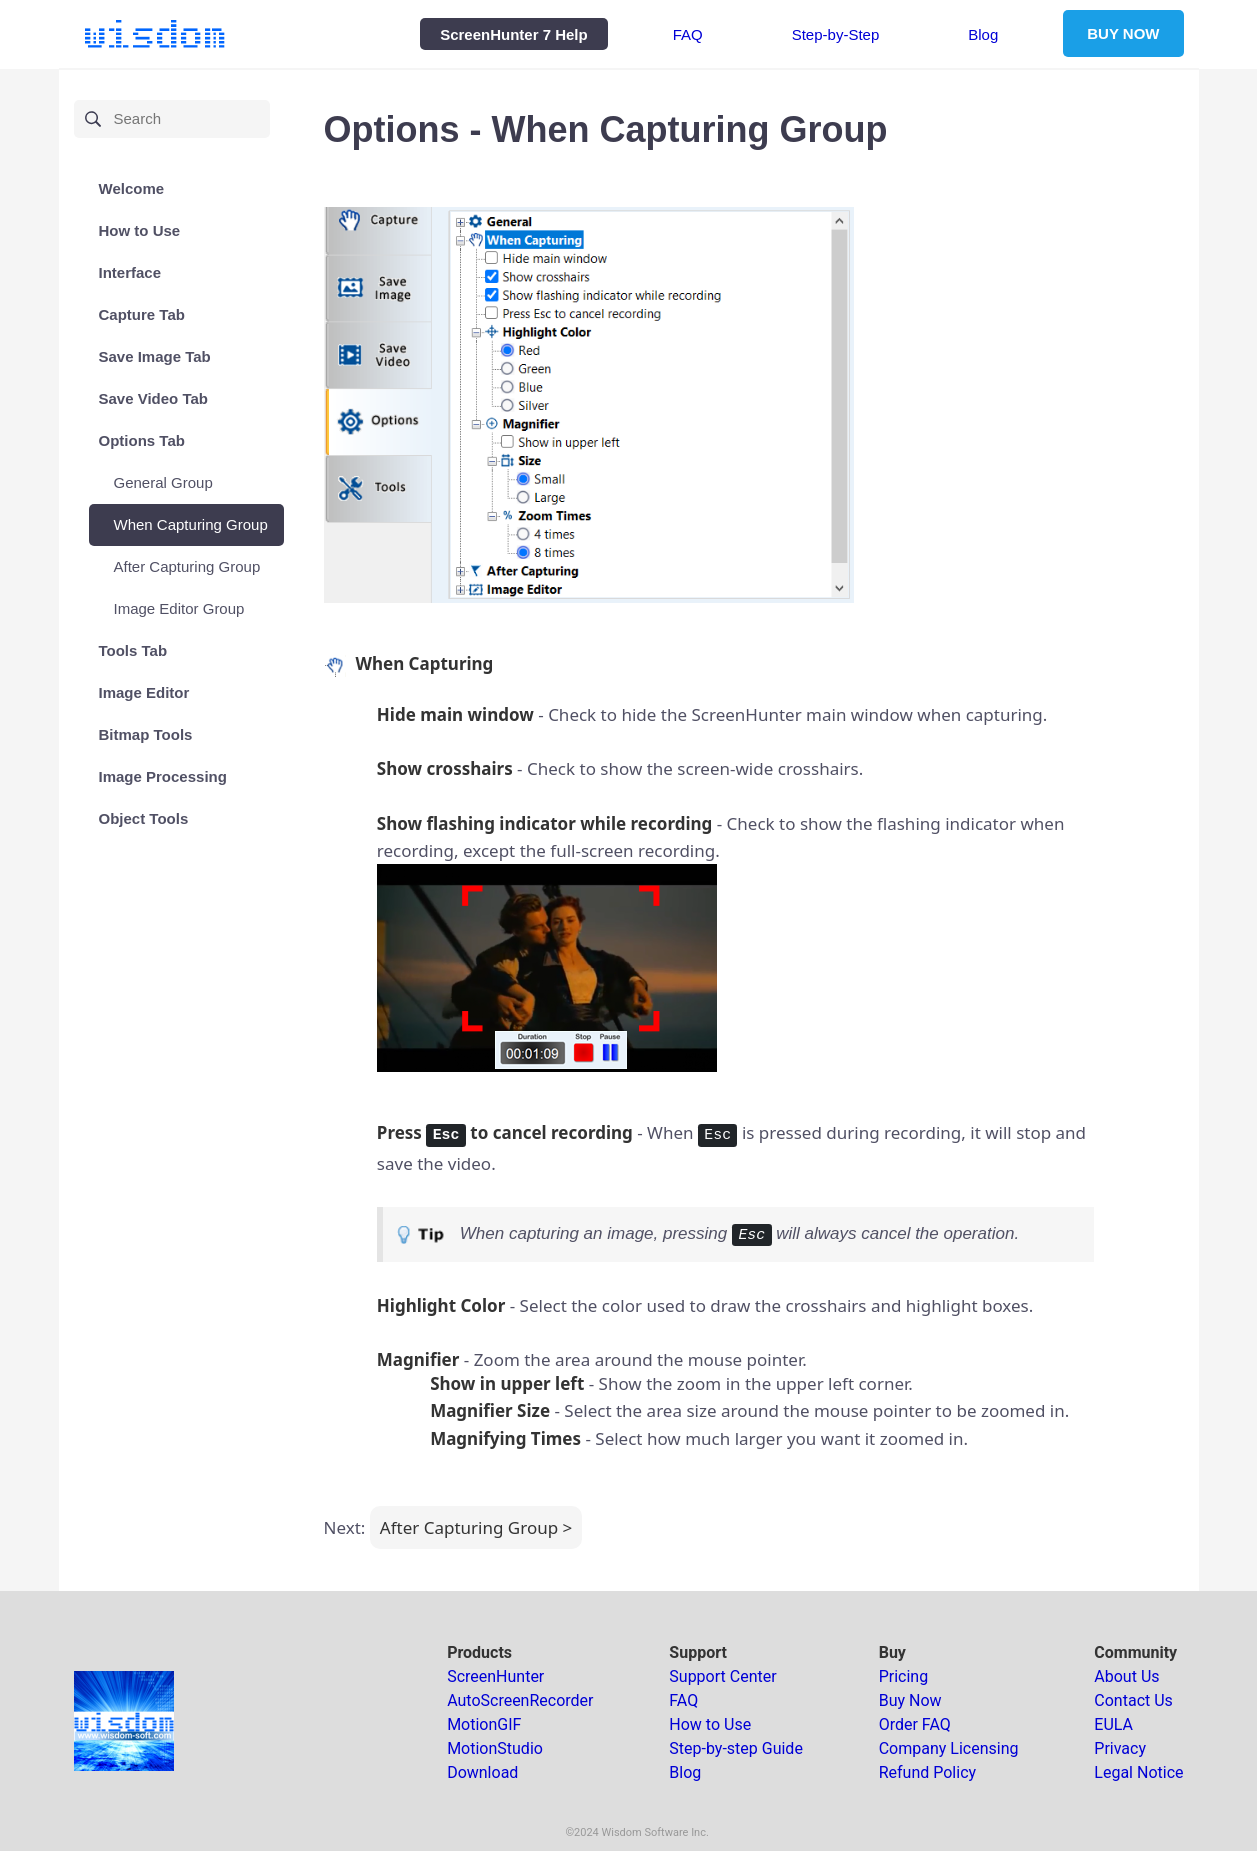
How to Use (140, 230)
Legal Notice (1138, 1772)
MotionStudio (495, 1748)
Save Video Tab (154, 398)
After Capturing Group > (476, 1527)
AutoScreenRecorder (520, 1700)
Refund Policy (927, 1772)
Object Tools (144, 818)
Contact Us (1133, 1700)
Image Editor (144, 692)
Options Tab (142, 440)
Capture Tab (142, 314)
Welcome (132, 188)
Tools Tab (133, 650)
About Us (1126, 1676)
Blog (983, 33)
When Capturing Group (191, 524)
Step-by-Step (836, 33)
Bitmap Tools (146, 734)
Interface (130, 272)
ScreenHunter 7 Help (514, 33)
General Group (163, 482)
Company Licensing (949, 1748)
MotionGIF (484, 1724)
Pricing (904, 1676)
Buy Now (910, 1700)
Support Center (722, 1676)
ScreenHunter (495, 1676)
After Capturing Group (187, 566)
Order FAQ (915, 1724)
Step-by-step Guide (736, 1748)
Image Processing (163, 776)
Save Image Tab (155, 356)
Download (482, 1772)
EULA (1113, 1724)
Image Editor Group (179, 608)
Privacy (1120, 1748)
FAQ (688, 33)
